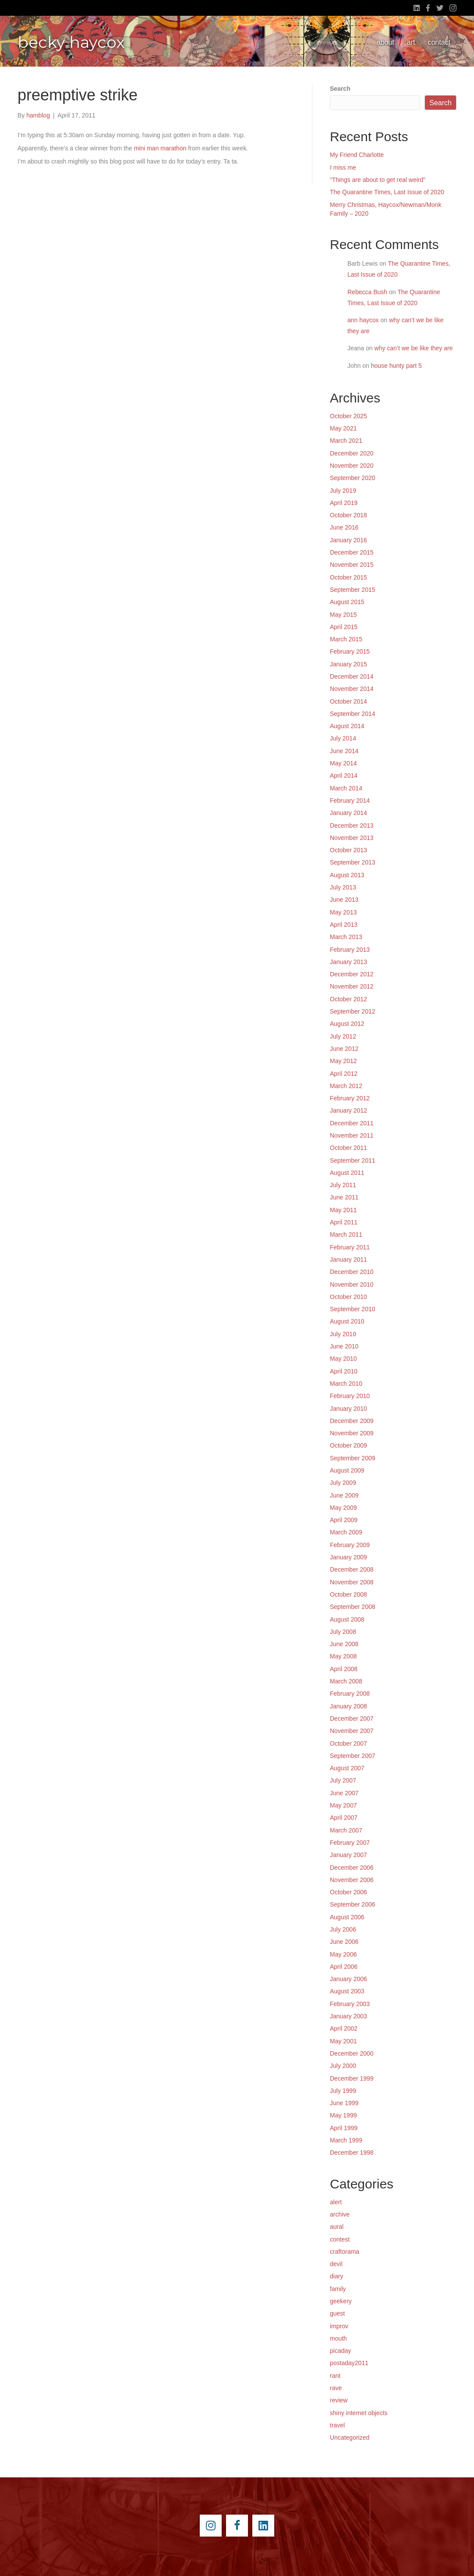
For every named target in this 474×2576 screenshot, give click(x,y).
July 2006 (343, 1929)
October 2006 (348, 1892)
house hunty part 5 (396, 365)
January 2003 (348, 2016)
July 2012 (343, 1036)
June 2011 (344, 1197)
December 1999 (352, 2078)
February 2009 (350, 1544)
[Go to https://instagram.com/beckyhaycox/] (211, 2526)
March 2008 (346, 1681)
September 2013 (352, 862)
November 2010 (352, 1284)
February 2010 (350, 1395)
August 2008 (347, 1619)
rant (335, 2375)
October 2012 (348, 999)
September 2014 (352, 713)
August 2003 (347, 1991)
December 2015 (352, 552)
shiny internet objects (359, 2412)
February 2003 (350, 2003)
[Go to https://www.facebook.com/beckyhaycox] (237, 2526)
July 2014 (343, 738)
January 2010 (348, 1408)
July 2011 (343, 1184)
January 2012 (348, 1110)
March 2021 (346, 440)
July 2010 (343, 1334)
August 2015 (347, 601)
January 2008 (348, 1706)
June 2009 (344, 1495)
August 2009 (347, 1470)
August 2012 (347, 1023)
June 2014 (344, 750)
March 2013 (346, 936)
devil (336, 2263)
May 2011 (343, 1209)
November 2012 (352, 986)
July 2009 (343, 1482)
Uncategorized (349, 2437)
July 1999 (343, 2090)
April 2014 (343, 775)
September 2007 (352, 1755)
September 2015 (352, 589)
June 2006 (344, 1941)
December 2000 (352, 2053)
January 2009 (348, 1557)
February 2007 (350, 1842)
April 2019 (343, 502)
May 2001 (343, 2041)
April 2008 (343, 1668)
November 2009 (352, 1433)
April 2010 (343, 1371)
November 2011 (352, 1135)
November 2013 (352, 837)
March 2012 (346, 1085)
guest (337, 2313)
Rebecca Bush (367, 291)
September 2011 (352, 1160)
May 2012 (343, 1060)
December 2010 (352, 1271)
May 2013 (343, 912)
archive (340, 2214)
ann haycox (363, 320)
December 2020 (352, 453)
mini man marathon (160, 148)
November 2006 (352, 1879)
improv (339, 2326)
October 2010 (348, 1296)
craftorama (344, 2251)
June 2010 (344, 1346)
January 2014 (348, 812)
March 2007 (346, 1830)
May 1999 (343, 2115)
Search (340, 88)
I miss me (343, 167)
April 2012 (343, 1073)
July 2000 (343, 2065)
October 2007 (348, 1743)
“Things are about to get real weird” (377, 179)
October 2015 (348, 577)
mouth (338, 2338)
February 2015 (350, 651)
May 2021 (343, 428)
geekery (341, 2301)
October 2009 (348, 1445)
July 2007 (343, 1780)
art (411, 42)
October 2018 (348, 515)
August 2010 (347, 1321)
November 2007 (352, 1730)
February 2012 (350, 1098)
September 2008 (352, 1606)
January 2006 (348, 1978)
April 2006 (343, 1966)
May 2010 (343, 1358)
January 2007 (348, 1854)
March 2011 (346, 1234)
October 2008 (348, 1594)
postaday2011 (349, 2362)
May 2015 (343, 614)
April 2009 (343, 1519)
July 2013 (343, 887)
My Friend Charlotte (357, 154)
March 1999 (346, 2140)
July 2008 (343, 1631)
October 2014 (348, 701)
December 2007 (352, 1718)
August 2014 (347, 725)
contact (439, 42)
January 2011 (348, 1259)
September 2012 (352, 1011)
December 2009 (352, 1420)
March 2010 (346, 1383)
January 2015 (348, 664)
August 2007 (347, 1768)
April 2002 (343, 2028)
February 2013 (350, 949)
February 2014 (350, 800)
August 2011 (347, 1172)
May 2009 (343, 1507)
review (338, 2400)
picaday (340, 2350)
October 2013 (348, 850)
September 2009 (352, 1458)
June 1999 (344, 2102)
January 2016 (348, 540)
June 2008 (344, 1643)
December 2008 (352, 1569)
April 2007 (343, 1817)
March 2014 (346, 788)
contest (340, 2239)
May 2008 (343, 1656)
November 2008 (352, 1582)
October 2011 (348, 1147)
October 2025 (348, 416)
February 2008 (350, 1693)
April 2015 (343, 626)
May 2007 (343, 1805)
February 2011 (350, 1247)
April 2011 (343, 1222)
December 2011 (352, 1123)
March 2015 (346, 639)
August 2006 (347, 1917)
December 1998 (352, 2152)
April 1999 (343, 2127)
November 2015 (352, 564)
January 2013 (348, 961)
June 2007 (344, 1793)
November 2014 (352, 688)
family (338, 2288)
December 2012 (352, 974)
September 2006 (352, 1904)
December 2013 (352, 825)
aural (336, 2226)
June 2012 (344, 1048)
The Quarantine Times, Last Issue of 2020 (387, 192)
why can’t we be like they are (414, 348)
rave (336, 2387)
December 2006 (352, 1867)
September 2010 (352, 1309)
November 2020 (352, 465)
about (385, 42)
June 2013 (344, 899)
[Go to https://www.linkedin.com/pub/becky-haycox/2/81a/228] (263, 2526)
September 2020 (352, 477)
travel (337, 2425)
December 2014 (352, 676)
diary (336, 2276)
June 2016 (344, 527)
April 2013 (343, 924)
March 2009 (346, 1532)
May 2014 (343, 763)
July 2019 (343, 490)
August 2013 (347, 875)
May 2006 (343, 1954)
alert (336, 2202)
